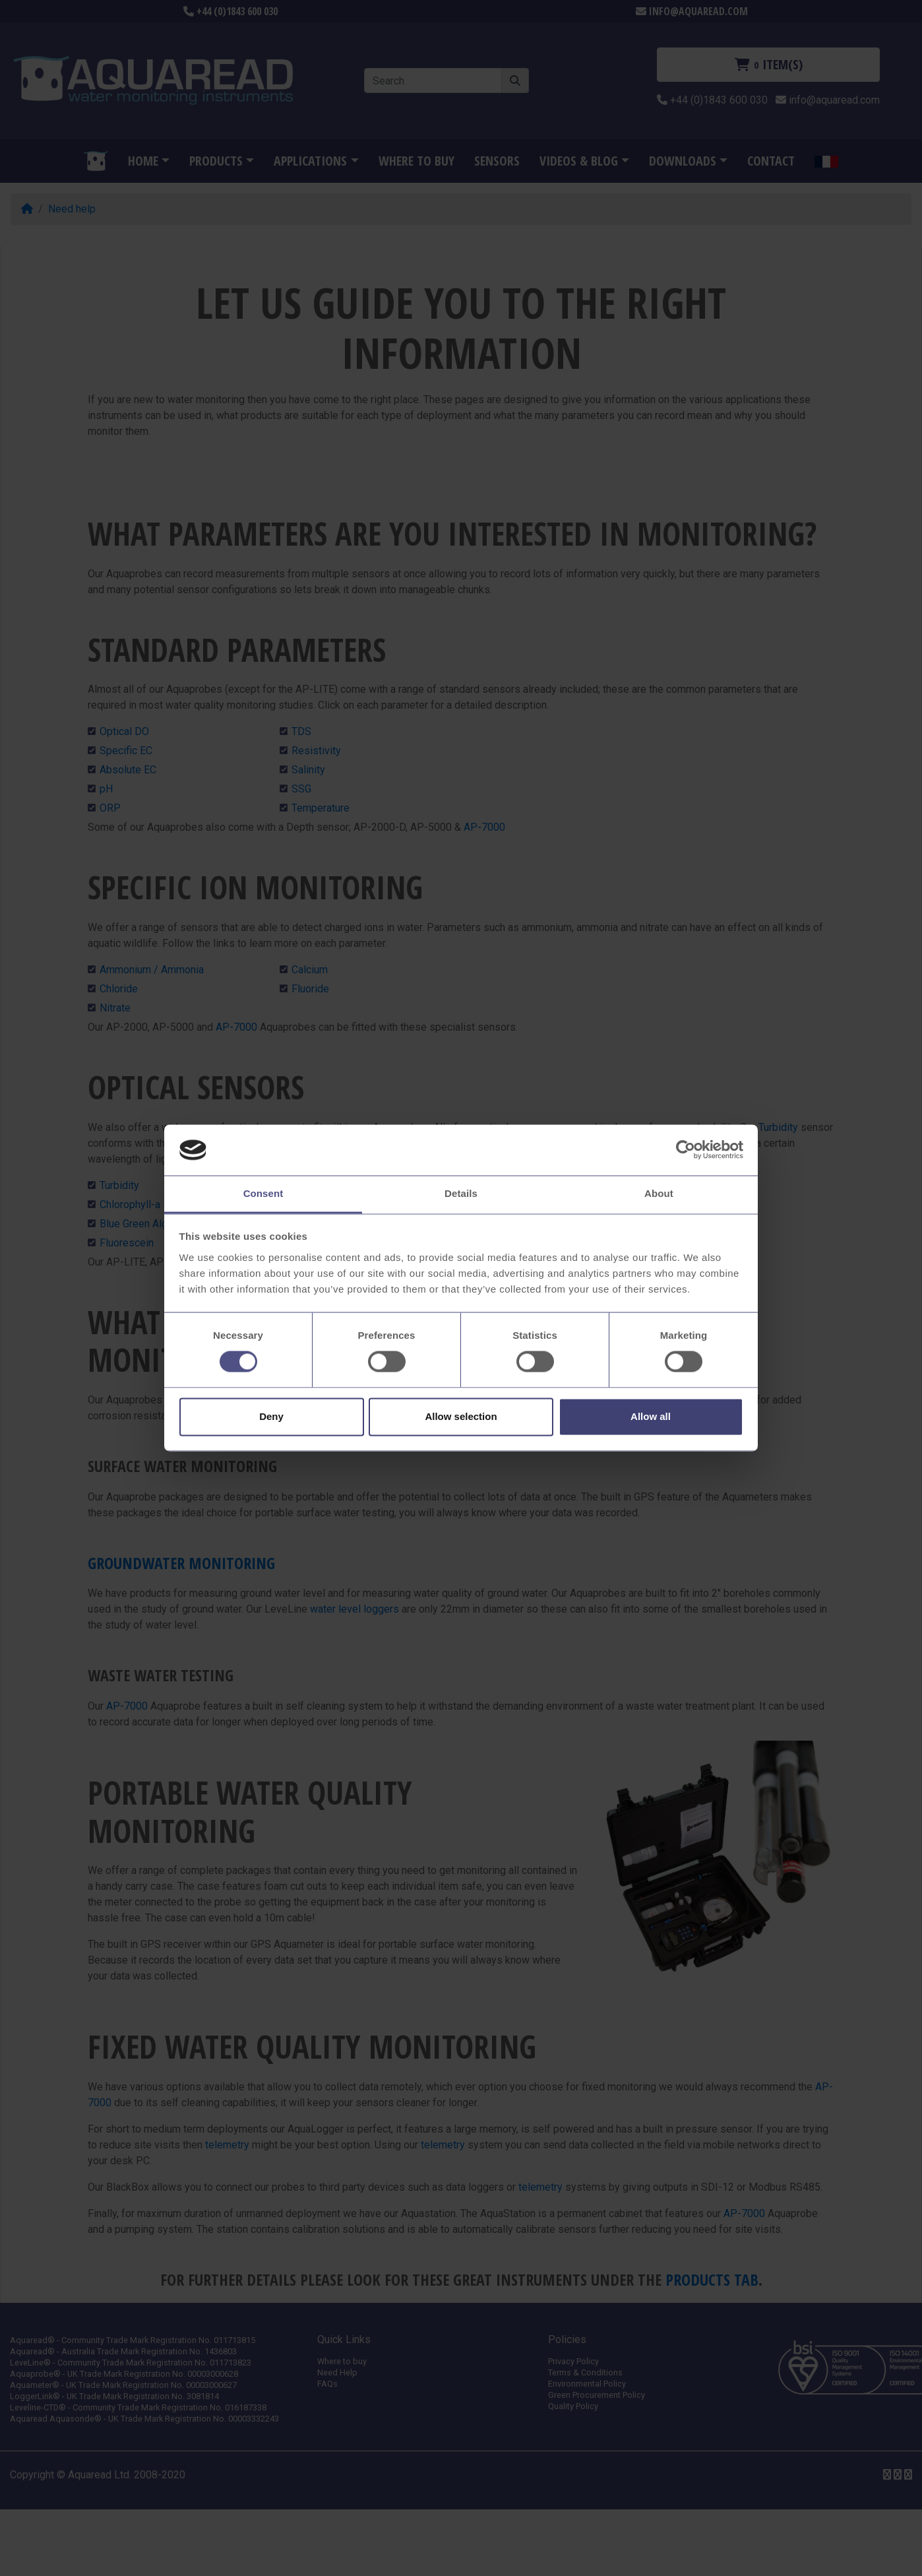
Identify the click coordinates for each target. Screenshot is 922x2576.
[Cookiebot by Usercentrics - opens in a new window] (685, 1150)
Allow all (650, 1416)
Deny (271, 1416)
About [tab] (658, 1193)
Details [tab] (461, 1193)
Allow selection (461, 1416)
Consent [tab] (263, 1193)
